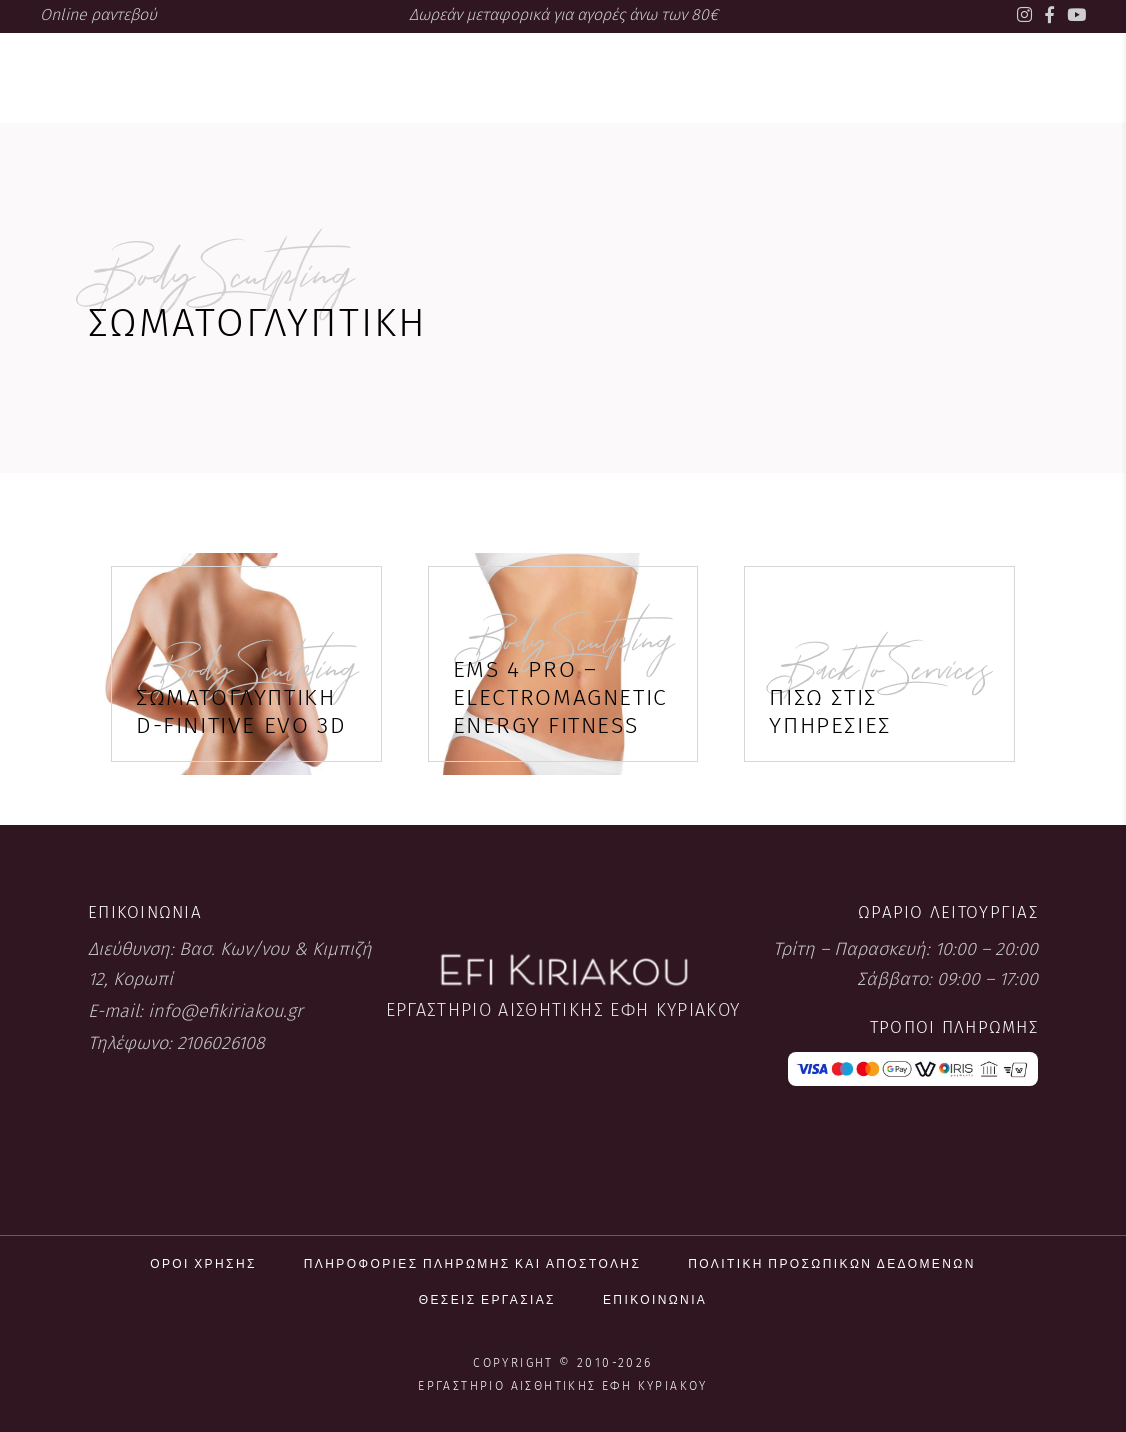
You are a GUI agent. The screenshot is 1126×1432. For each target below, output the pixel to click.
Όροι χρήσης (203, 1263)
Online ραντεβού (98, 14)
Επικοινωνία (655, 1299)
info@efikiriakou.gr (225, 1011)
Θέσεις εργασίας (487, 1299)
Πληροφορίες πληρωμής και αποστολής (472, 1263)
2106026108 (221, 1043)
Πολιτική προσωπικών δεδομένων (832, 1263)
